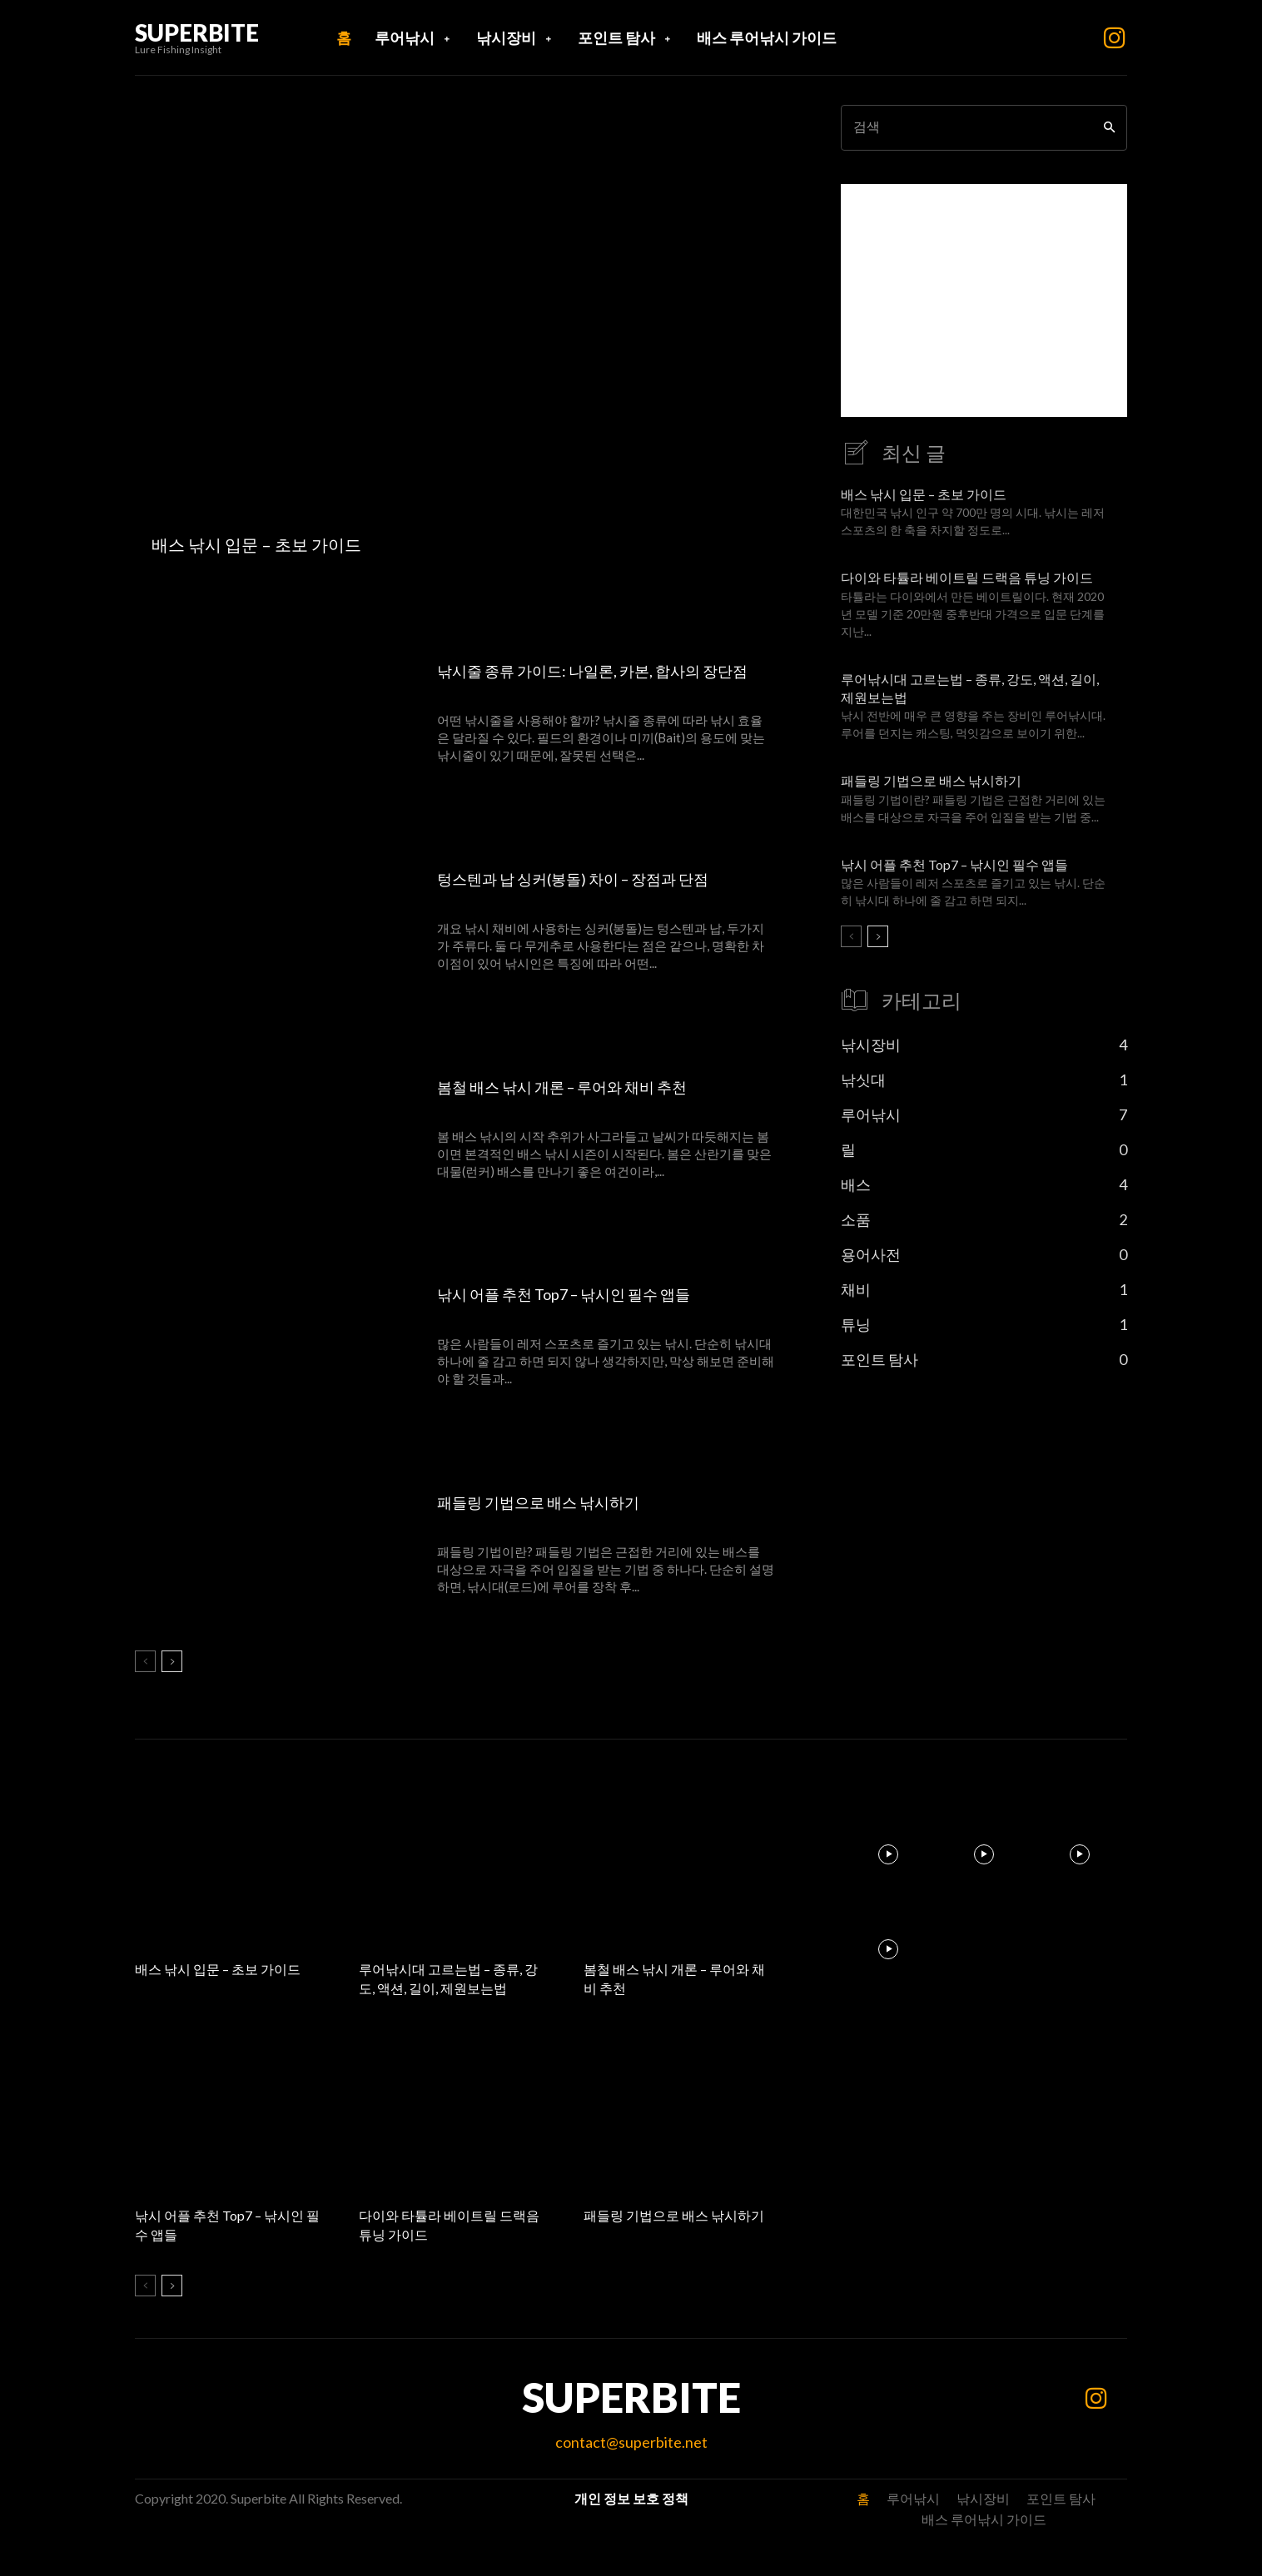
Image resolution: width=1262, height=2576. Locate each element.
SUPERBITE (631, 2397)
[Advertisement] (984, 300)
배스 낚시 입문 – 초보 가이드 (923, 494)
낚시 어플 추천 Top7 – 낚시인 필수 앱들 (581, 1293)
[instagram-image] (889, 1854)
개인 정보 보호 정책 (631, 2498)
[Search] (1109, 128)
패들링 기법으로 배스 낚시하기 (550, 1501)
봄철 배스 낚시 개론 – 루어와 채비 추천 (578, 1086)
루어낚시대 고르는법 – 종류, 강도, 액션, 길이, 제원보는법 (450, 1978)
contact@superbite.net (631, 2442)
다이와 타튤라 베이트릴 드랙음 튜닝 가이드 (967, 577)
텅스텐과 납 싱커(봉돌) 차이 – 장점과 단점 (590, 878)
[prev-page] (145, 1661)
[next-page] (171, 1661)
